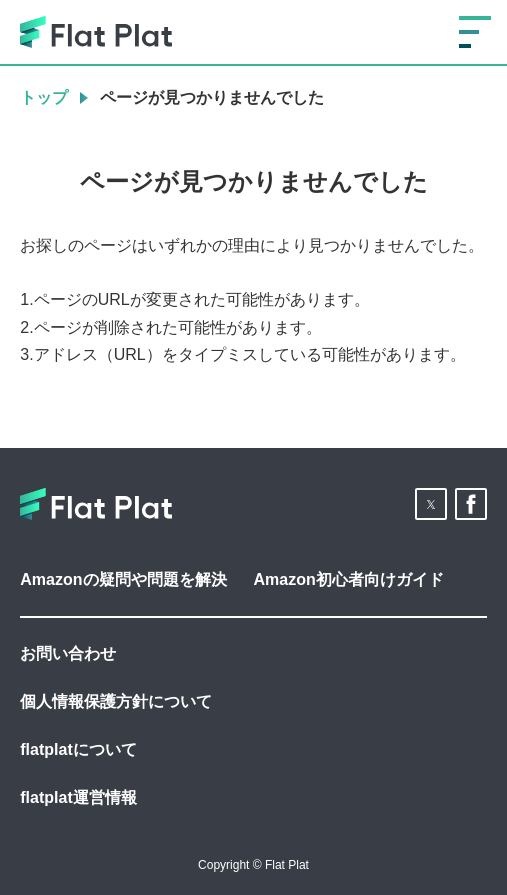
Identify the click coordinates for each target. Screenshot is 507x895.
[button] (431, 504)
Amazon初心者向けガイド (349, 579)
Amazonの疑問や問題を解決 (123, 579)
